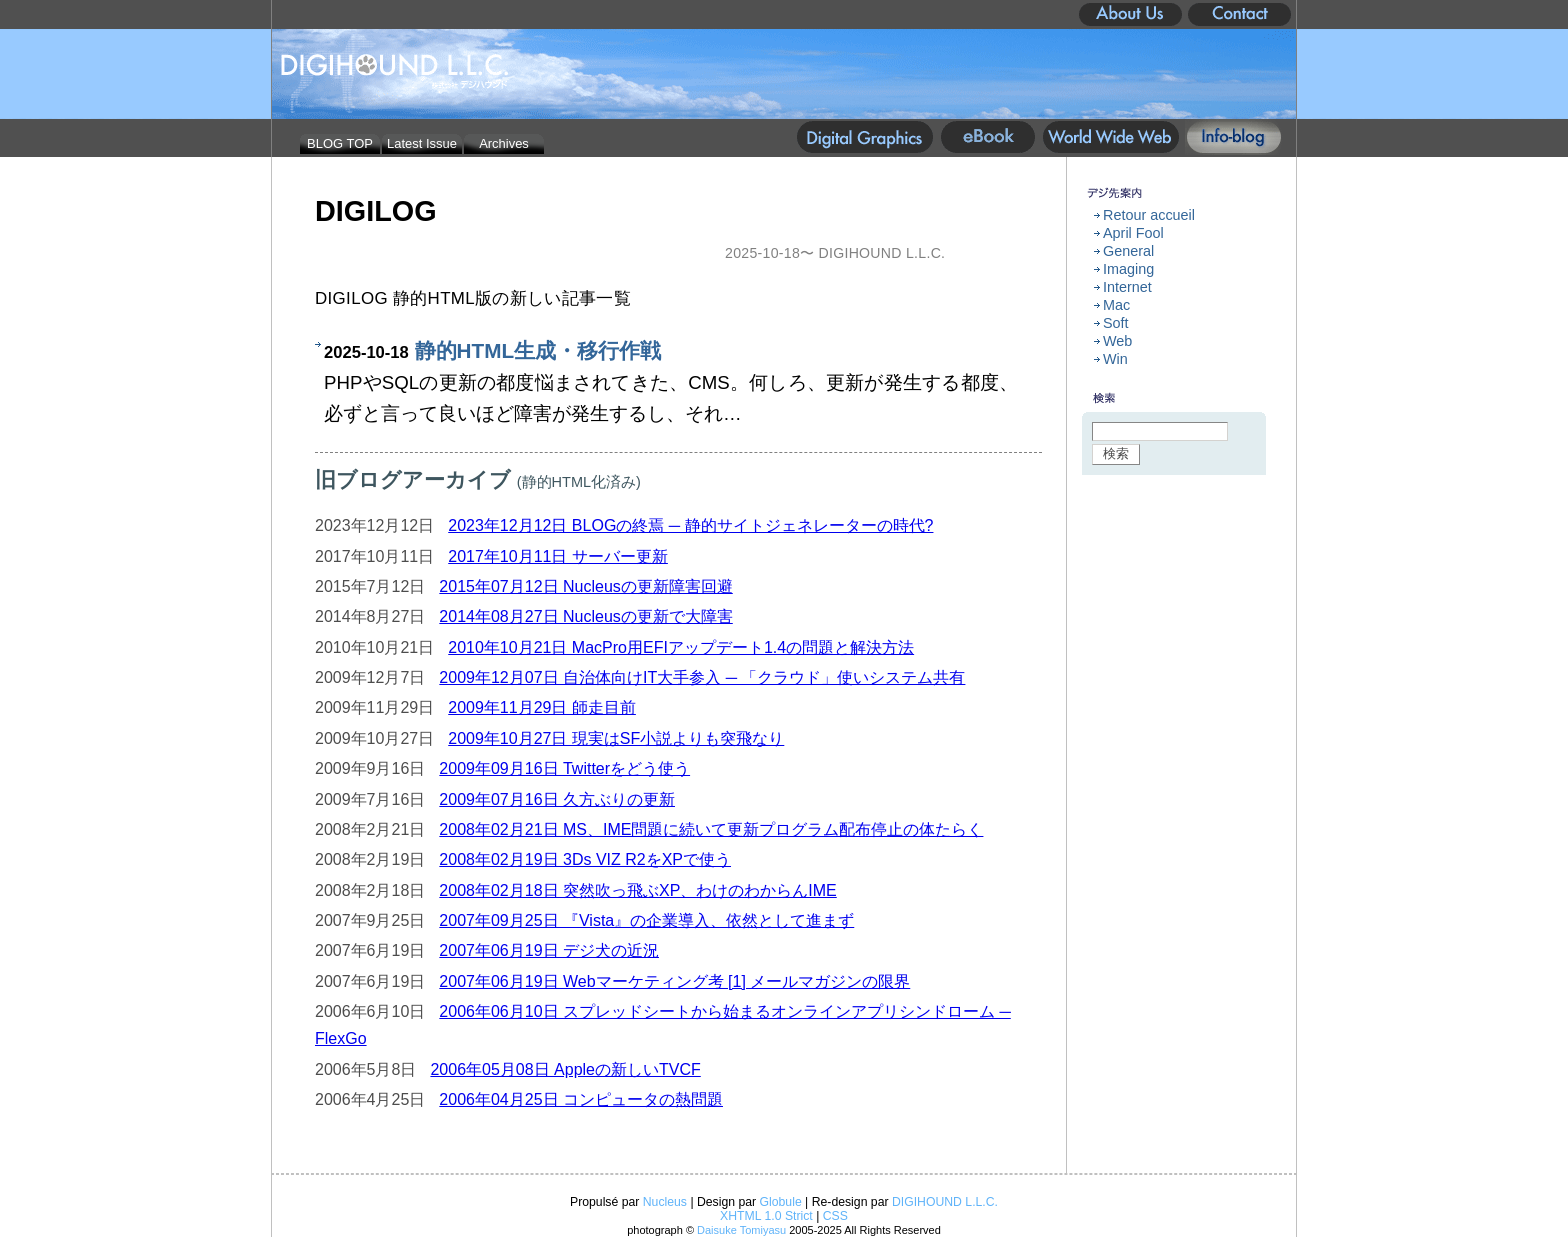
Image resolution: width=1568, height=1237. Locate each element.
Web (1117, 341)
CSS (835, 1216)
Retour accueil (1149, 215)
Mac (1116, 305)
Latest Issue (422, 143)
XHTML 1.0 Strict (766, 1216)
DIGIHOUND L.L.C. (945, 1202)
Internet (1127, 287)
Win (1115, 359)
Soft (1116, 323)
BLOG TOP (340, 143)
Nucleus (665, 1202)
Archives (504, 143)
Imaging (1128, 269)
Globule (781, 1202)
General (1128, 251)
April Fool (1133, 233)
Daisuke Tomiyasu (741, 1230)
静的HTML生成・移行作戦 (538, 350)
